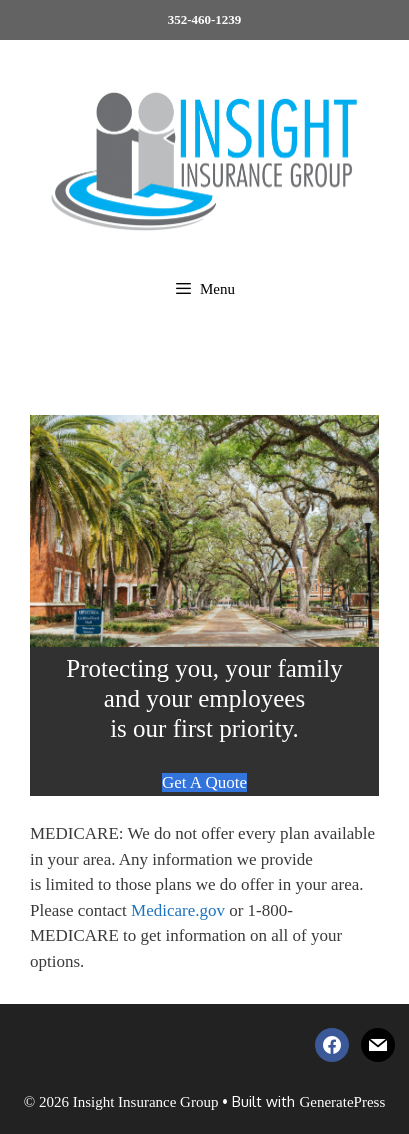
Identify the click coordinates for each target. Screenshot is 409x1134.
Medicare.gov (178, 910)
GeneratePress (342, 1102)
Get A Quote (204, 782)
